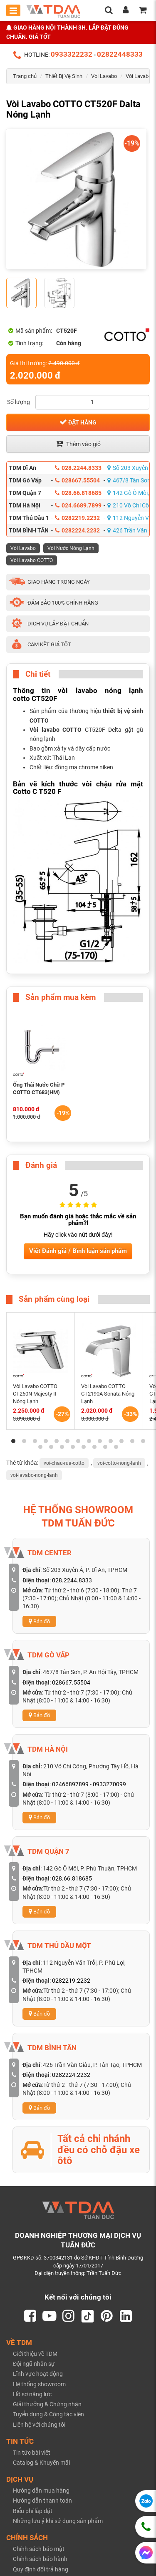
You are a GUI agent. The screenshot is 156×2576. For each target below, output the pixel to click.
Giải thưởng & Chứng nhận (47, 2404)
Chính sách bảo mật (38, 2549)
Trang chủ (25, 76)
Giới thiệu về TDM (35, 2353)
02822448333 (120, 54)
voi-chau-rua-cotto (64, 1463)
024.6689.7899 (78, 505)
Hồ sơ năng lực (32, 2394)
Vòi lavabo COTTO (56, 729)
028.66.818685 (78, 493)
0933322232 (71, 54)
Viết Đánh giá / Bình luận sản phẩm (78, 1251)
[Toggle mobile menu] (13, 10)
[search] (109, 11)
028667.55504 (77, 480)
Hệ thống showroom (39, 2384)
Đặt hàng (78, 422)
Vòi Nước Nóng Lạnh (70, 548)
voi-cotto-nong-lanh (119, 1463)
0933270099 (109, 1784)
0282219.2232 (77, 518)
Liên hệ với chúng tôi (39, 2424)
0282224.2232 (77, 530)
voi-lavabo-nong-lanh (34, 1475)
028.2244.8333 (78, 467)
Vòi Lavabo (104, 76)
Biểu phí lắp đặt (32, 2511)
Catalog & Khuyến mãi (41, 2462)
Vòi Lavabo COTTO (31, 560)
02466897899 (70, 1784)
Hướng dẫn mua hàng (41, 2490)
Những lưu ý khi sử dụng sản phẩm (58, 2521)
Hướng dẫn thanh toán (42, 2500)
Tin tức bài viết (31, 2452)
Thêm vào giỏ (78, 443)
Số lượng (18, 402)
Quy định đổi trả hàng (40, 2569)
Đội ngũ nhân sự (34, 2363)
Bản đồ (39, 1621)
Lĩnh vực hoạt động (38, 2373)
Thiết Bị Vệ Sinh (63, 76)
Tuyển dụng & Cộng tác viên (48, 2414)
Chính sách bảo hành (40, 2559)
